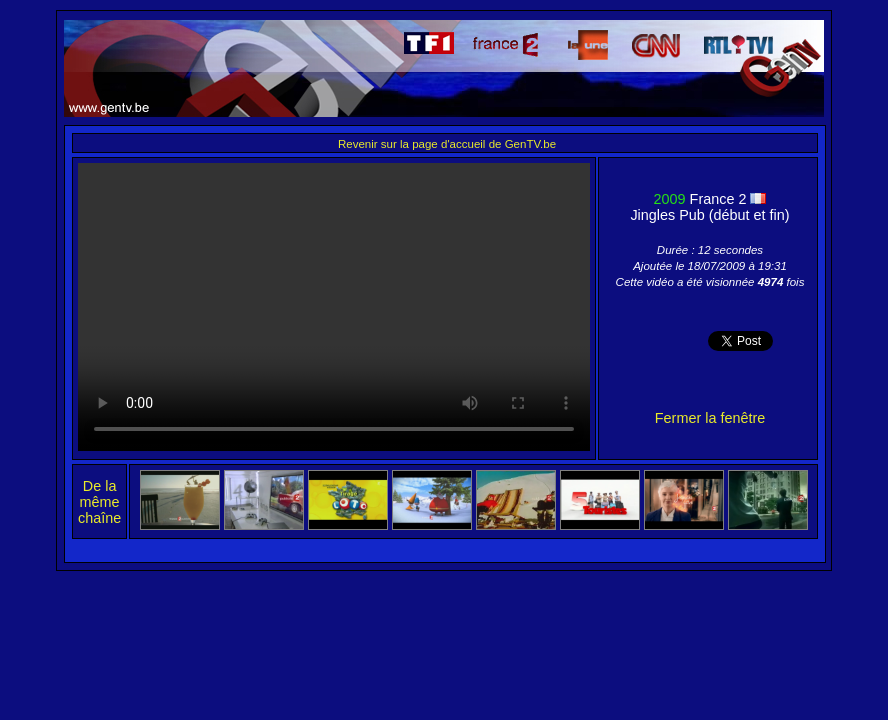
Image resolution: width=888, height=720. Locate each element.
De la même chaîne (99, 502)
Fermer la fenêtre (710, 418)
